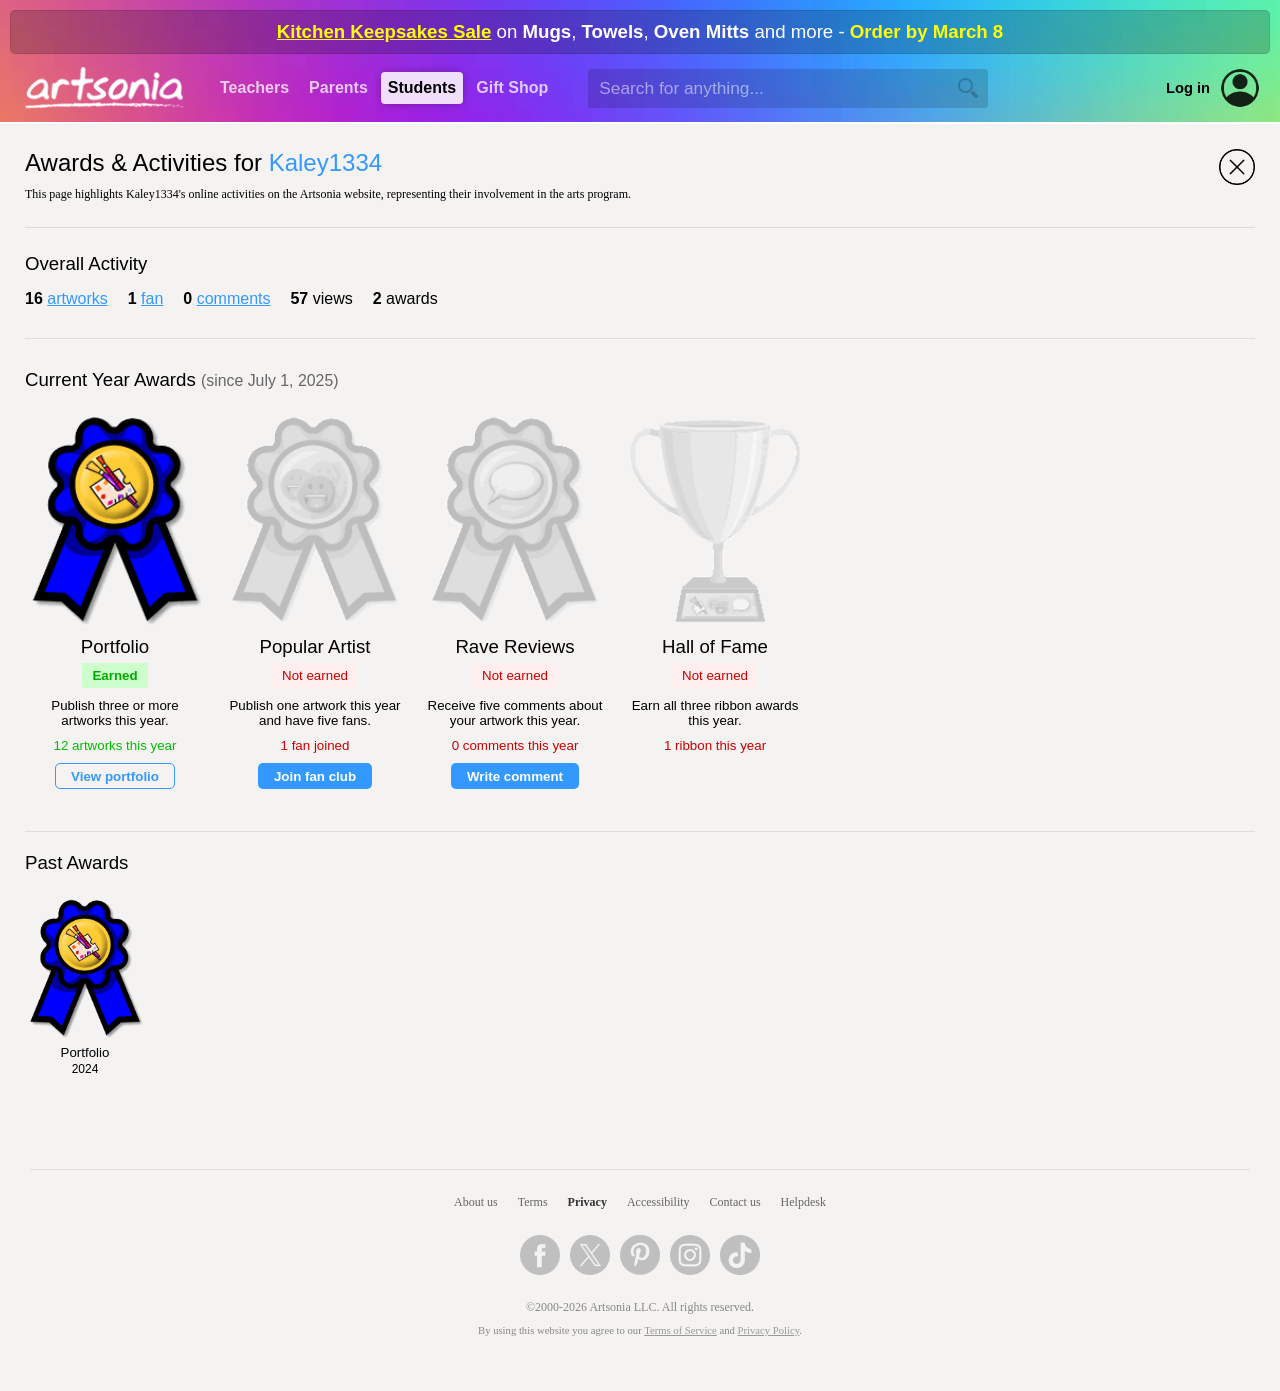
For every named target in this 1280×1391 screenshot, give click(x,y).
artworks (77, 298)
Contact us (735, 1202)
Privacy (587, 1202)
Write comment (515, 776)
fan (152, 298)
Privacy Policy (769, 1330)
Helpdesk (803, 1202)
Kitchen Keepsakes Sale (384, 31)
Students (422, 87)
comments (234, 298)
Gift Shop (512, 87)
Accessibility (658, 1202)
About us (476, 1202)
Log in (1188, 88)
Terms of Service (680, 1330)
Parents (338, 87)
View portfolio (115, 776)
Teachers (254, 87)
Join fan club (315, 776)
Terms (533, 1202)
